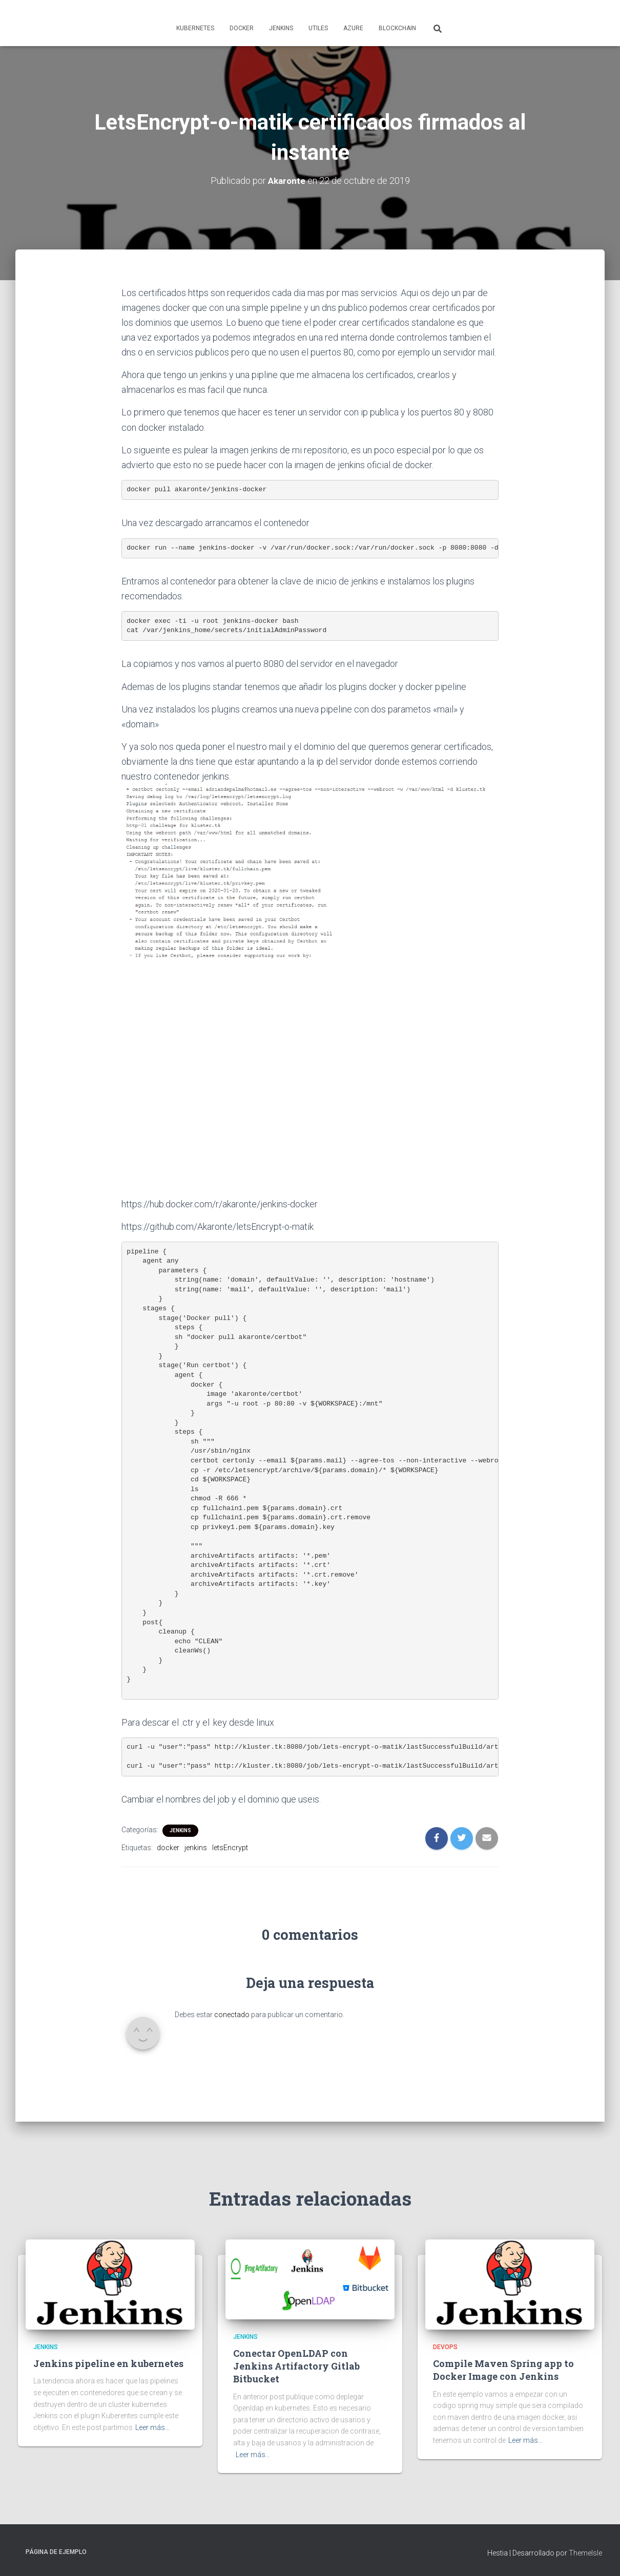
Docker (242, 28)
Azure (353, 28)
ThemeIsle (585, 2553)
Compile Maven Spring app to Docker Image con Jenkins (503, 2369)
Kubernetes (195, 28)
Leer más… (152, 2427)
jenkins (195, 1848)
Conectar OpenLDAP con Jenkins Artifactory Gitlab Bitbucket (296, 2366)
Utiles (318, 28)
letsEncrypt (230, 1848)
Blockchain (397, 28)
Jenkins (281, 28)
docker (168, 1848)
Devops (445, 2347)
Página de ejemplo (56, 2552)
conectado (232, 2014)
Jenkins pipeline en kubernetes (108, 2363)
